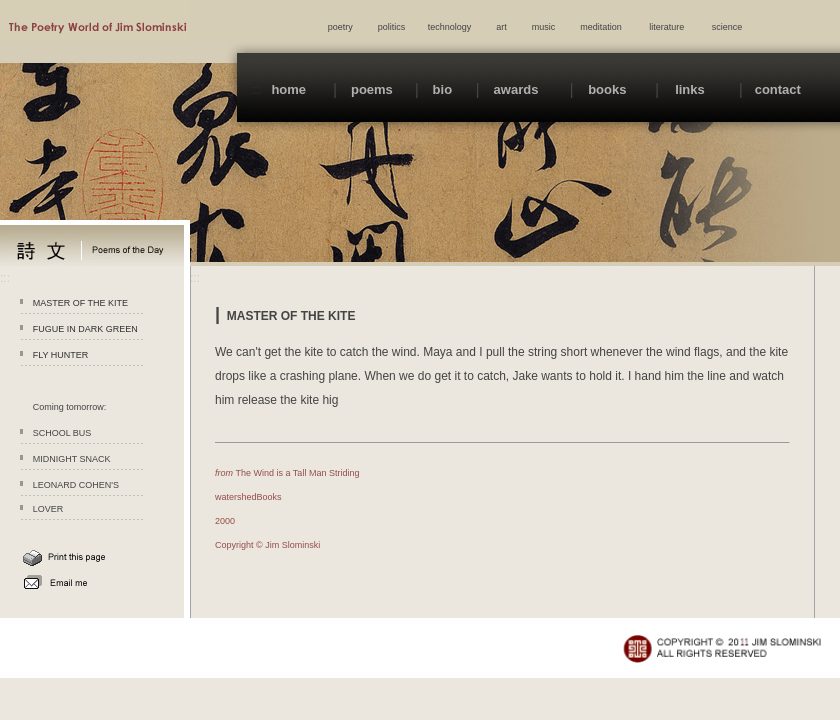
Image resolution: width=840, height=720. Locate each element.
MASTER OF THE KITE (80, 303)
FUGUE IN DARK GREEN (85, 329)
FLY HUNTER (61, 355)
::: (256, 90)
